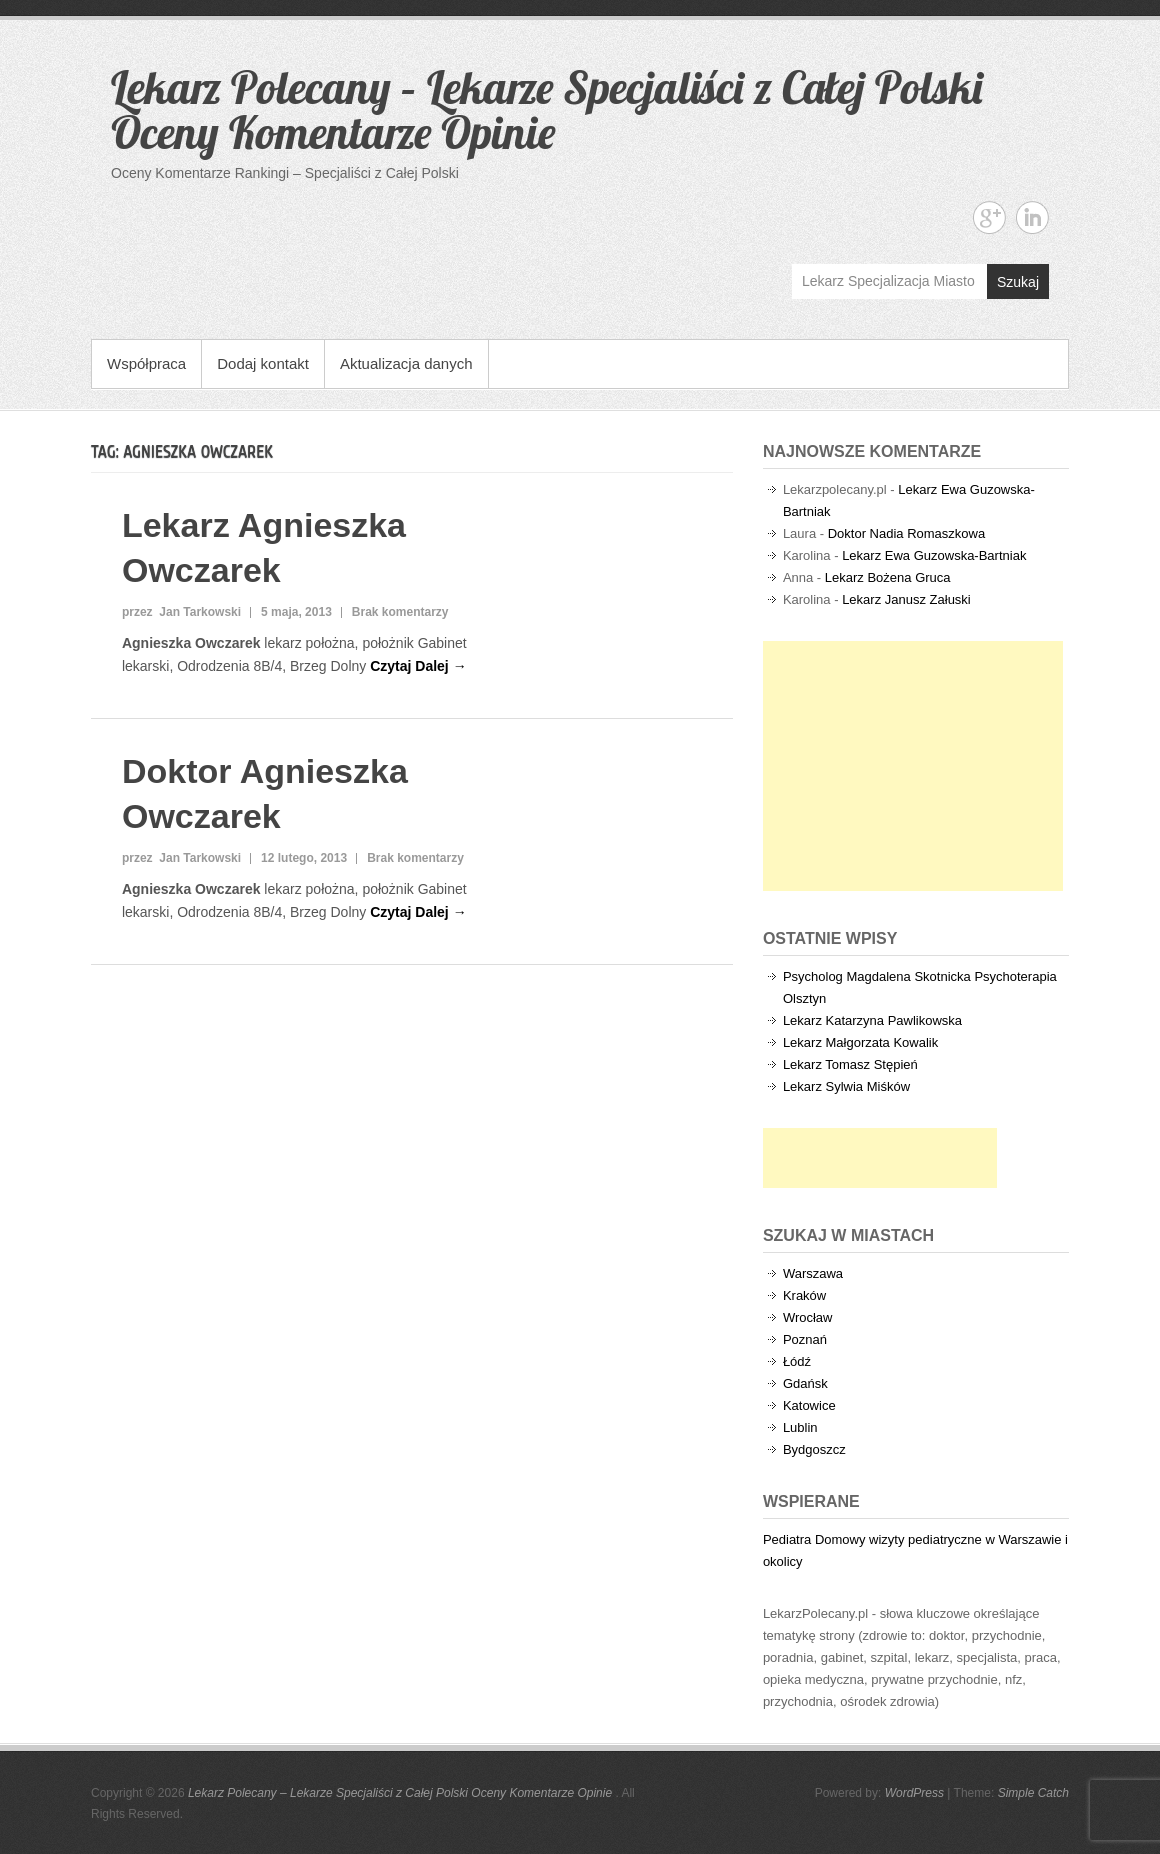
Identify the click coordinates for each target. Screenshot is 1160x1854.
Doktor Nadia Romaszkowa (907, 533)
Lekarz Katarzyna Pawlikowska (872, 1020)
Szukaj (1018, 282)
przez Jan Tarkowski (181, 612)
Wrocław (808, 1317)
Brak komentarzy (400, 612)
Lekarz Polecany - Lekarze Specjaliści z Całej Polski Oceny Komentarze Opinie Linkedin (1032, 217)
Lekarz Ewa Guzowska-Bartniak (934, 555)
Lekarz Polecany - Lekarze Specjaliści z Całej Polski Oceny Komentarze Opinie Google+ (989, 217)
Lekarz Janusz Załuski (906, 599)
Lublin (800, 1427)
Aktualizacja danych (406, 363)
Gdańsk (805, 1383)
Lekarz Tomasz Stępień (850, 1064)
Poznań (805, 1339)
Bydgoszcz (814, 1449)
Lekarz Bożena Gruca (888, 577)
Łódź (797, 1361)
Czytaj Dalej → (418, 666)
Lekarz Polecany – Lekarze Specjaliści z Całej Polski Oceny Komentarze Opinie (546, 109)
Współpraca (146, 363)
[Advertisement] (913, 766)
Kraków (804, 1295)
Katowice (809, 1405)
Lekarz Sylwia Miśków (846, 1086)
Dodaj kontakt (263, 363)
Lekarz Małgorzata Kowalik (860, 1042)
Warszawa (813, 1273)
